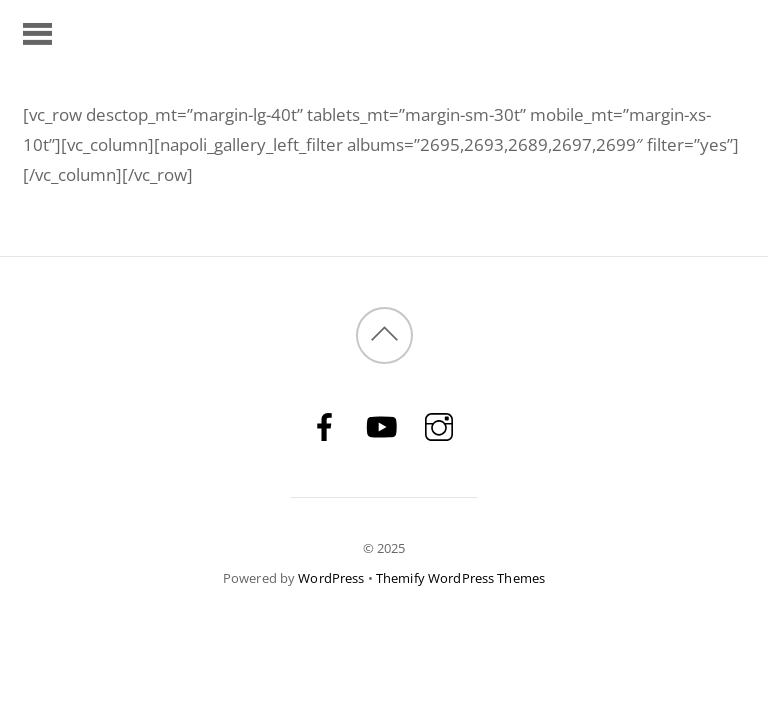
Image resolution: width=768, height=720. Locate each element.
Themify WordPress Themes (460, 578)
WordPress (331, 578)
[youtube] (382, 425)
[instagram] (439, 425)
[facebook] (325, 425)
